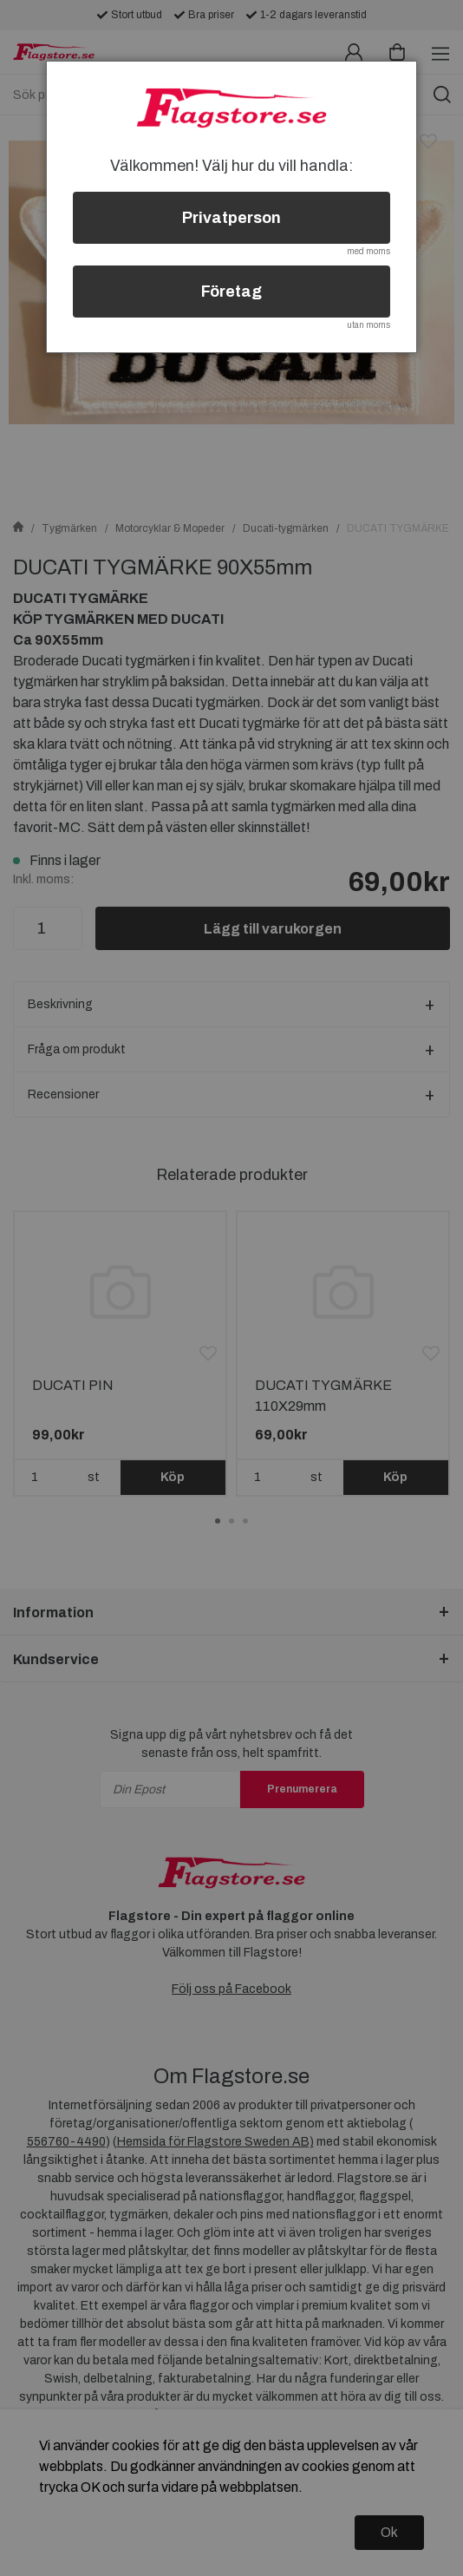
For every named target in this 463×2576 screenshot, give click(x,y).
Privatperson (231, 217)
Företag (231, 291)
